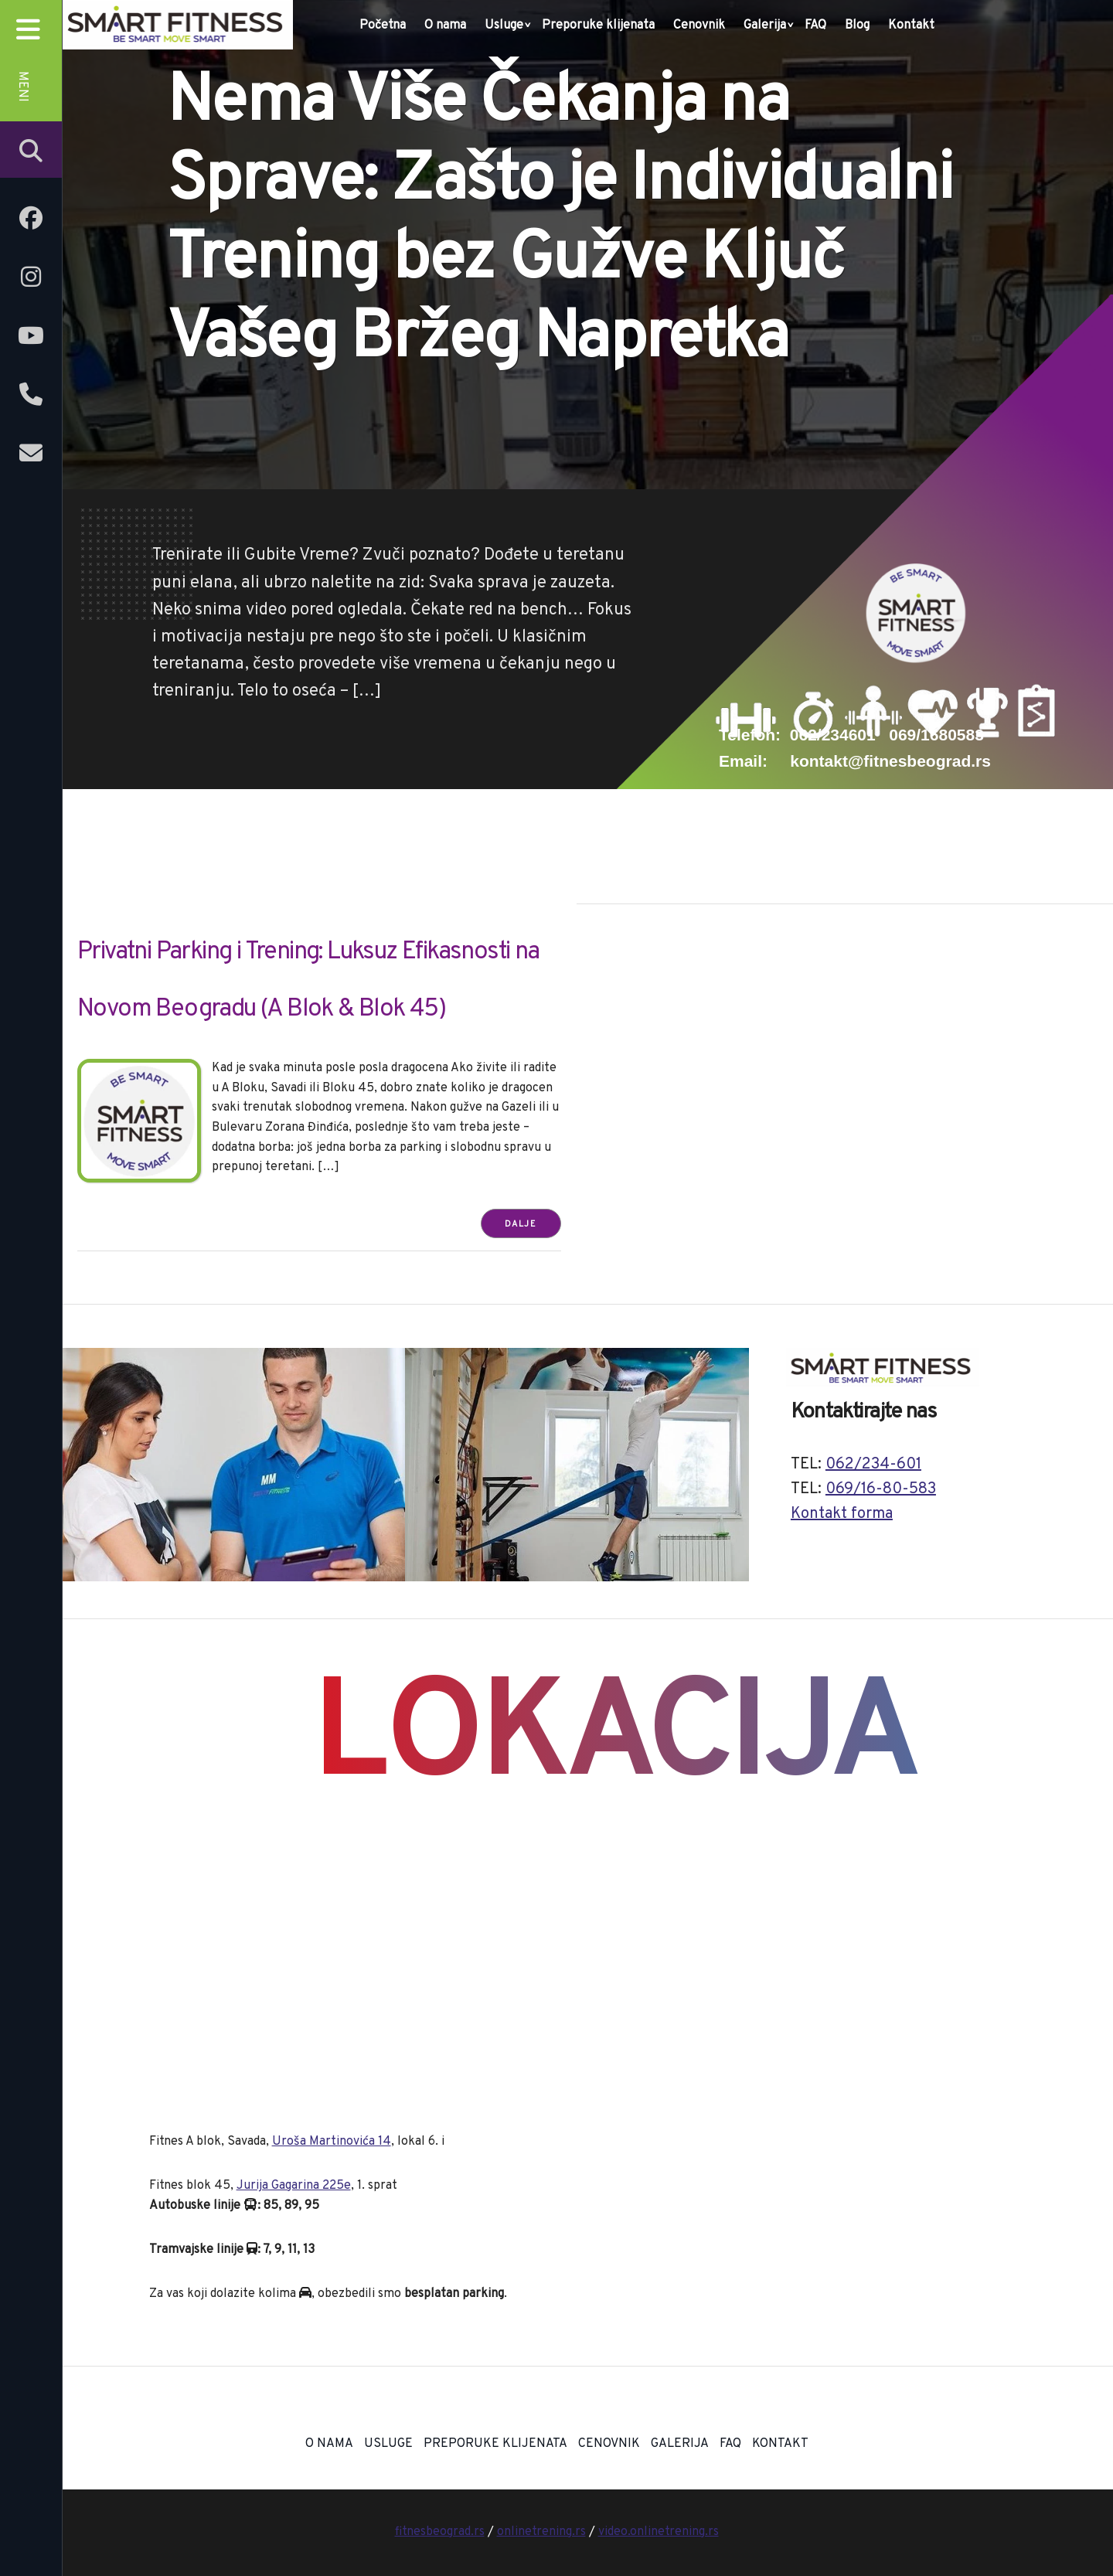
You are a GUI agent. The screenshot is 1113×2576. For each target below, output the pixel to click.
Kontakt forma (842, 1514)
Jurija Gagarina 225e (294, 2185)
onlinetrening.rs (541, 2532)
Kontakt (911, 25)
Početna (382, 25)
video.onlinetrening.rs (658, 2532)
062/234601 (833, 735)
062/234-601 (873, 1465)
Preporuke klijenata (598, 25)
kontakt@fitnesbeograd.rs (890, 761)
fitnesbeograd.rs (440, 2532)
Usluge (504, 25)
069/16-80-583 (880, 1489)
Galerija (765, 25)
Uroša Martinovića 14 (331, 2141)
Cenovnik (699, 25)
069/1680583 (936, 735)
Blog (857, 25)
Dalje (521, 1224)
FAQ (815, 25)
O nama (445, 25)
